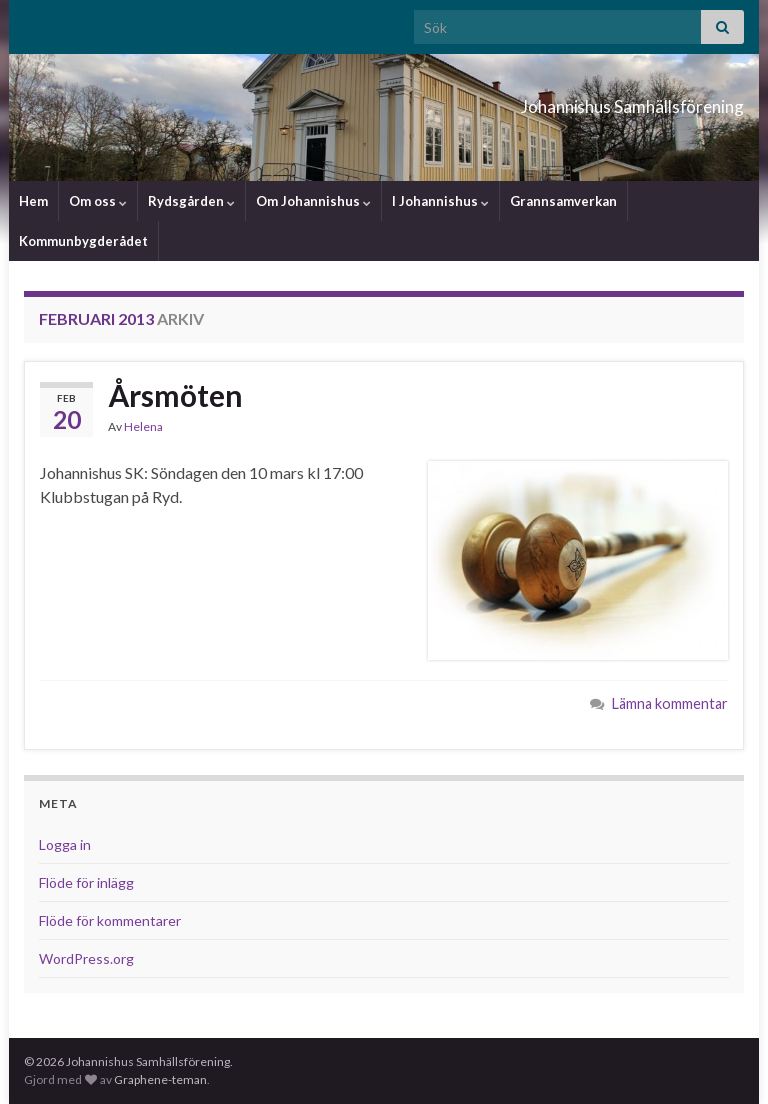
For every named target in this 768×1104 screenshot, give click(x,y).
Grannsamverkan (563, 201)
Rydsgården (191, 201)
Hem (33, 201)
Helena (143, 426)
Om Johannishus (313, 201)
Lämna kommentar (670, 703)
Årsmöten (175, 395)
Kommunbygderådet (83, 241)
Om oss (98, 201)
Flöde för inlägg (86, 882)
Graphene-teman (160, 1079)
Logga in (65, 844)
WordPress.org (86, 958)
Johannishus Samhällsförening (548, 100)
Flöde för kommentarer (110, 920)
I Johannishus (440, 201)
